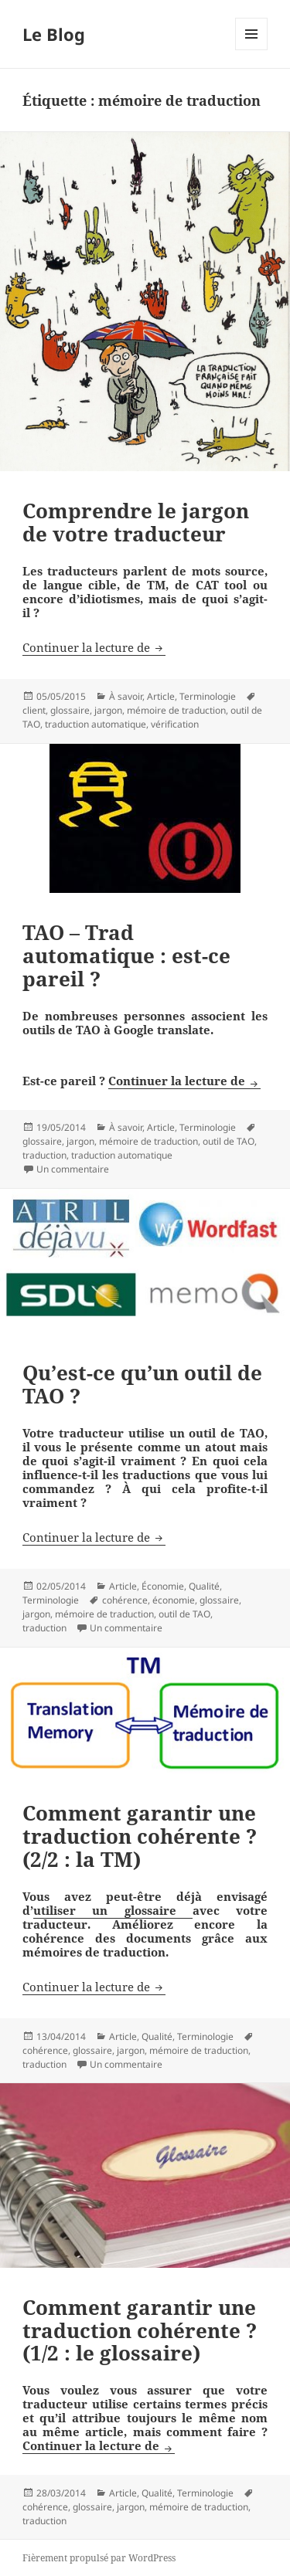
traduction (44, 1155)
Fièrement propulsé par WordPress (99, 2557)
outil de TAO (228, 1141)
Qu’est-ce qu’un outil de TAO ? (142, 1384)
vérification (175, 724)
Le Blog (53, 34)
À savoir (125, 696)
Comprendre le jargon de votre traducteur (135, 522)
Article (161, 696)
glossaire (70, 710)
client (34, 710)
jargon (108, 710)
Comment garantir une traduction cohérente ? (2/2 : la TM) (139, 1836)
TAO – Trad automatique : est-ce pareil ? (126, 955)
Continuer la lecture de (93, 647)
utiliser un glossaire (113, 1910)
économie (173, 1600)
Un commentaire (72, 1169)
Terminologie (207, 696)
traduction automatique (95, 724)
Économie (163, 1586)
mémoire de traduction (176, 710)
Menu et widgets (252, 49)
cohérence (125, 1600)
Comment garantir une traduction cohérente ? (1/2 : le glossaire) (139, 2330)
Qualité (204, 1586)
